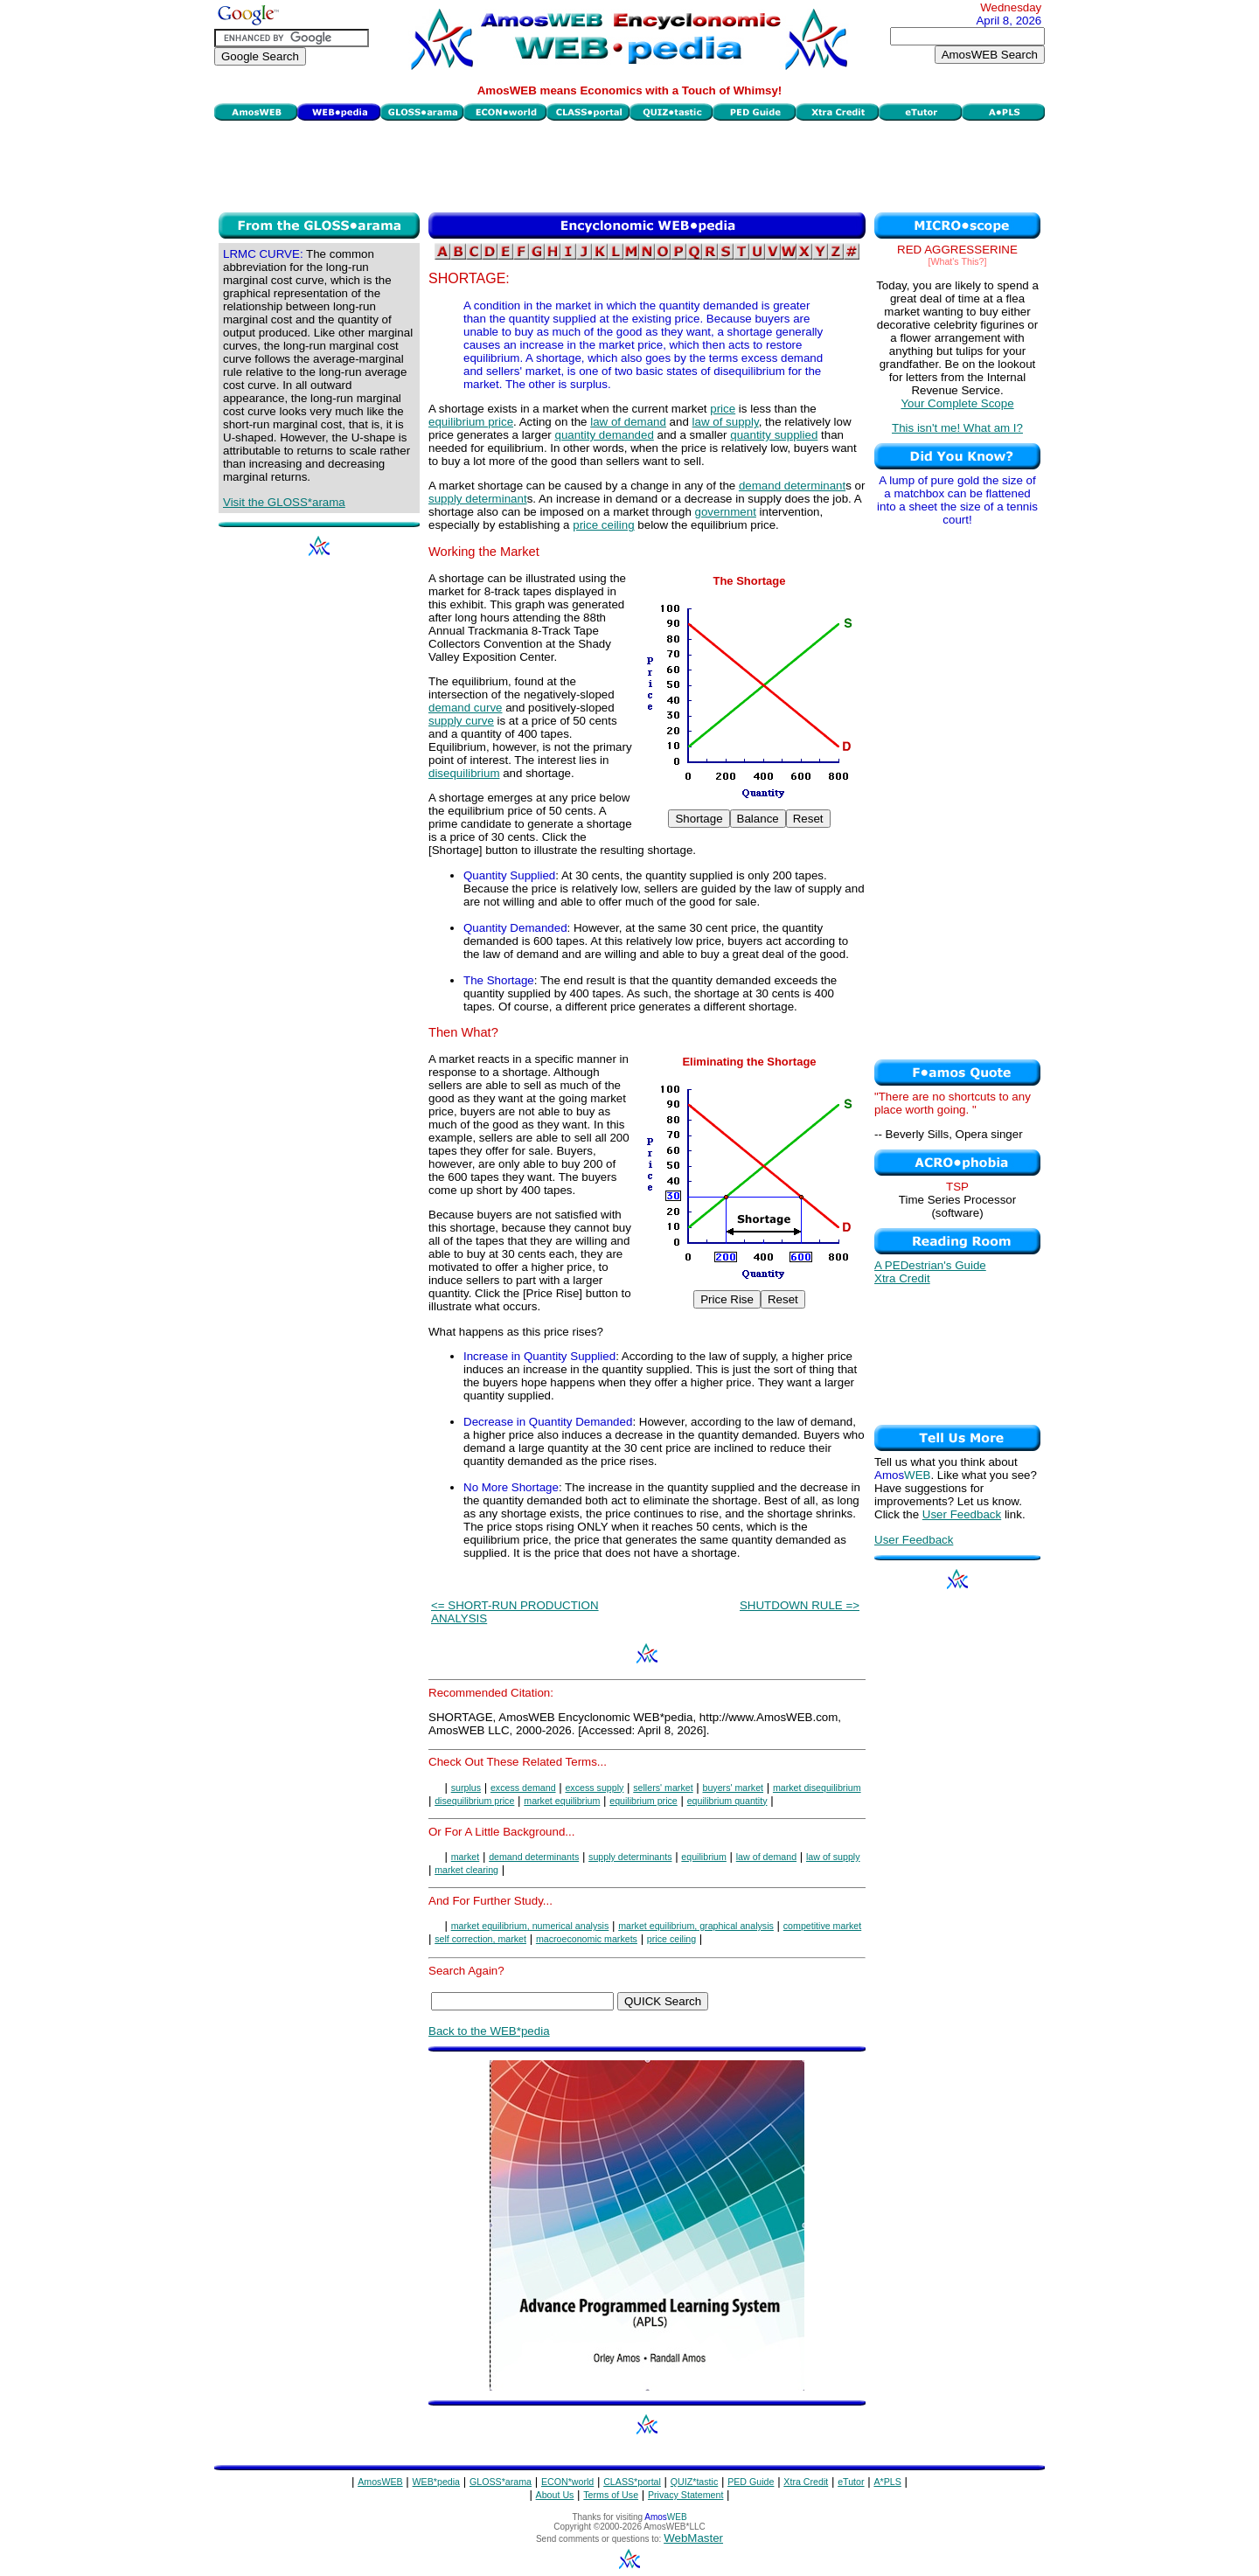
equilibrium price (470, 421)
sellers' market (662, 1787)
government (725, 511)
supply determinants (629, 1856)
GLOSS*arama (501, 2481)
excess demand (523, 1787)
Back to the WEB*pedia (489, 2031)
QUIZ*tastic (694, 2481)
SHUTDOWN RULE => (799, 1605)
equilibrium (704, 1856)
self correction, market (480, 1939)
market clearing (466, 1869)
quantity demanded (603, 434)
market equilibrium (562, 1800)
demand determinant (792, 485)
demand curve (465, 707)
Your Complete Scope (957, 403)
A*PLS (887, 2481)
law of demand (628, 421)
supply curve (461, 720)
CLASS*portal (632, 2481)
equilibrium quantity (727, 1800)
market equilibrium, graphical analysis (696, 1925)
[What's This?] (958, 261)
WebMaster (693, 2538)
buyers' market (732, 1787)
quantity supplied (773, 434)
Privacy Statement (685, 2494)
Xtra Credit (902, 1278)
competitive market (822, 1925)
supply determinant (477, 498)
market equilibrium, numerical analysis (530, 1925)
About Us (555, 2494)
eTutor (851, 2481)
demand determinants (534, 1856)
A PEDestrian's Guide (930, 1265)
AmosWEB (380, 2481)
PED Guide (750, 2481)
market (465, 1856)
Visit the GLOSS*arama (284, 502)
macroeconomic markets (586, 1939)
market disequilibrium (817, 1787)
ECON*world (567, 2481)
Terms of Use (610, 2494)
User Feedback (961, 1514)
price (722, 408)
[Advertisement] (629, 164)
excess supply (594, 1787)
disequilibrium (464, 773)
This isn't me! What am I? (957, 427)
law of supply (725, 421)
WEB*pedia (437, 2481)
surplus (466, 1787)
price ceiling (603, 524)
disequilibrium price (474, 1800)
